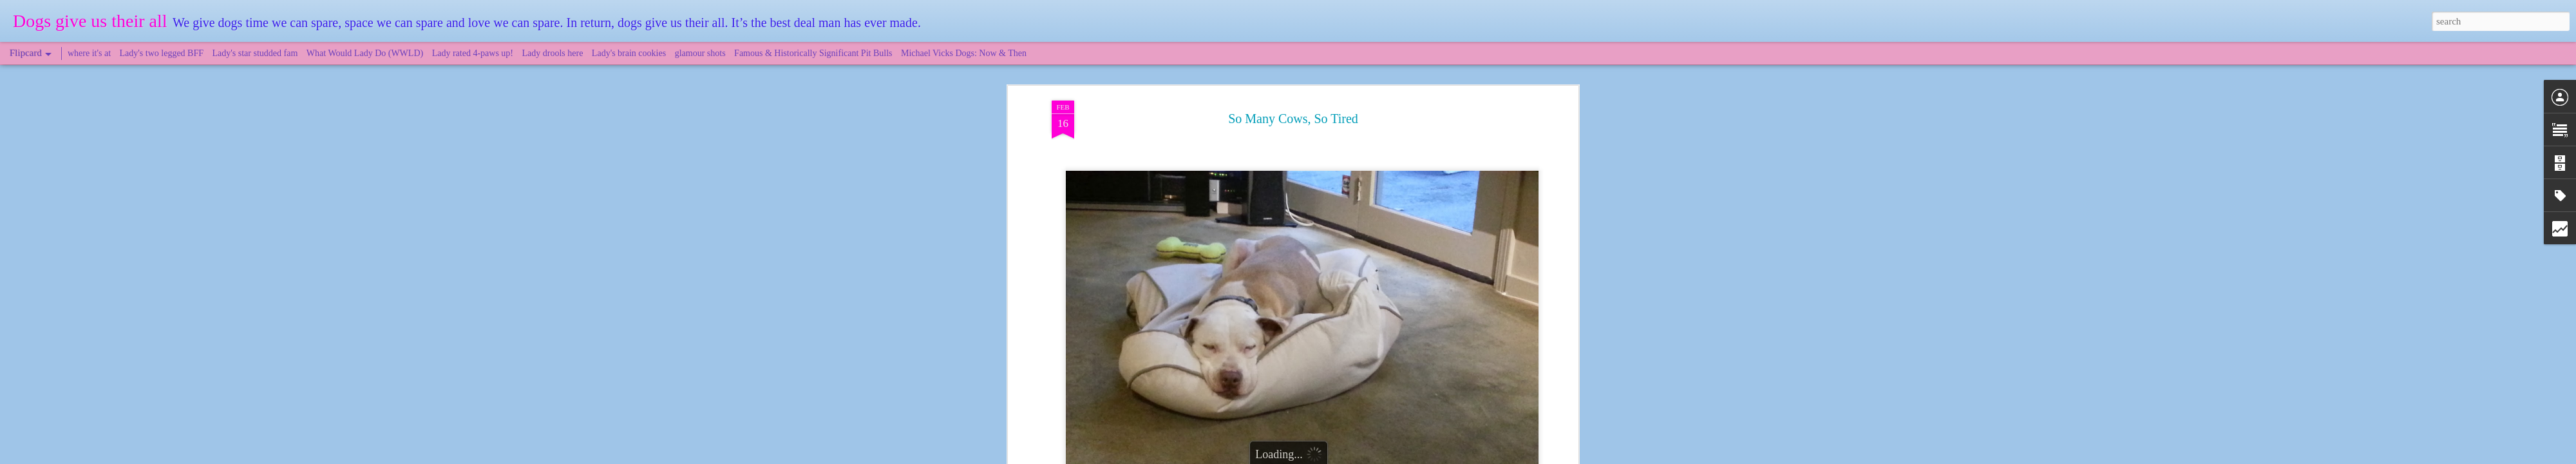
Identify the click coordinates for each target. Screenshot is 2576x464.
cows (1256, 143)
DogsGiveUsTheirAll (1349, 126)
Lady (1280, 143)
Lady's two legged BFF (162, 53)
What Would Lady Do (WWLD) (365, 53)
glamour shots (700, 53)
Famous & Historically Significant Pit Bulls (813, 53)
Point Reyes (1345, 143)
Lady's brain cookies (629, 53)
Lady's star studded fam (255, 53)
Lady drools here (552, 53)
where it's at (89, 53)
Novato (1306, 143)
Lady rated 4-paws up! (472, 53)
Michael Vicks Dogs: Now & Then (964, 53)
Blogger (1347, 457)
